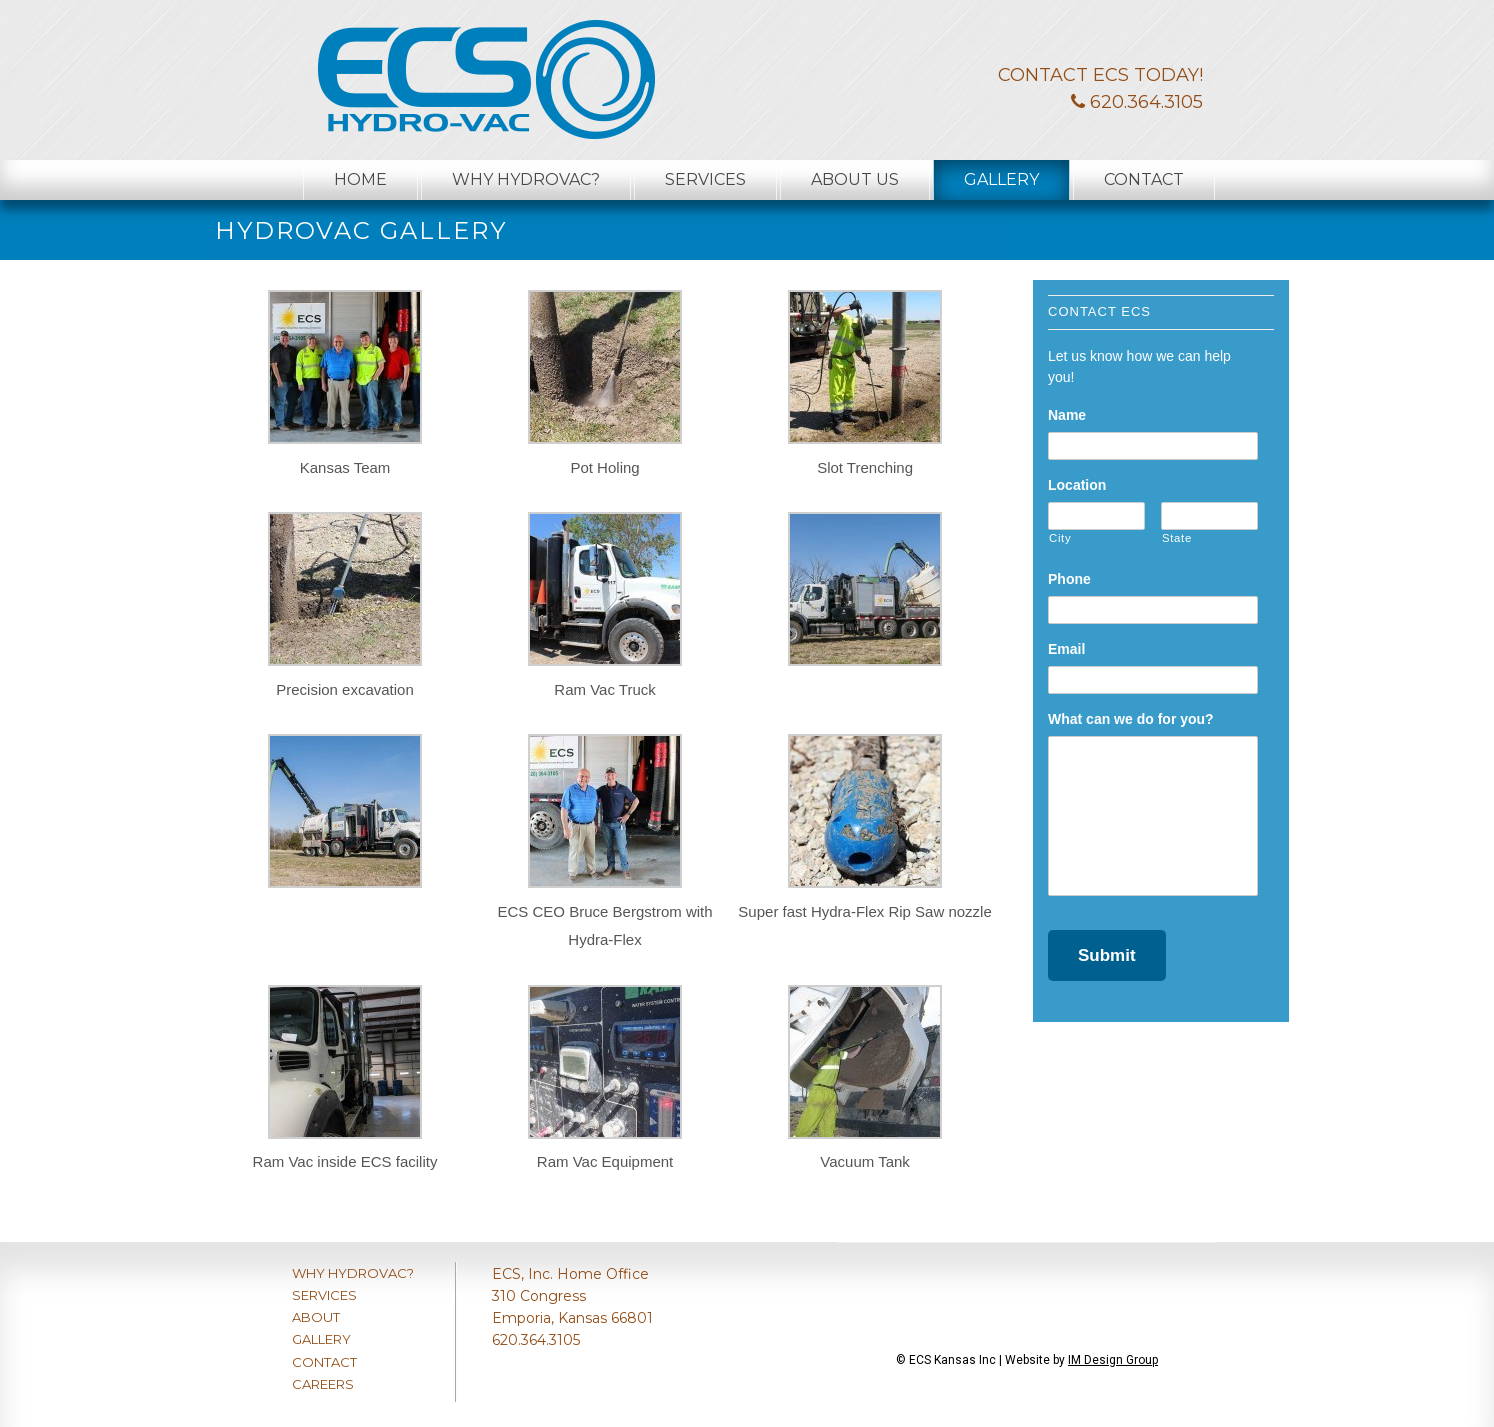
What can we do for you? (1131, 719)
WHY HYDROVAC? (353, 1273)
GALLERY (321, 1339)
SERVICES (324, 1295)
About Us (855, 179)
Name (1067, 415)
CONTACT (324, 1362)
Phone (1069, 579)
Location (1077, 485)
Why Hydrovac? (526, 179)
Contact (1144, 179)
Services (705, 179)
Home (360, 179)
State (1177, 538)
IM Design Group (1113, 1360)
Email (1066, 649)
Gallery (1001, 179)
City (1060, 538)
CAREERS (323, 1384)
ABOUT (316, 1317)
